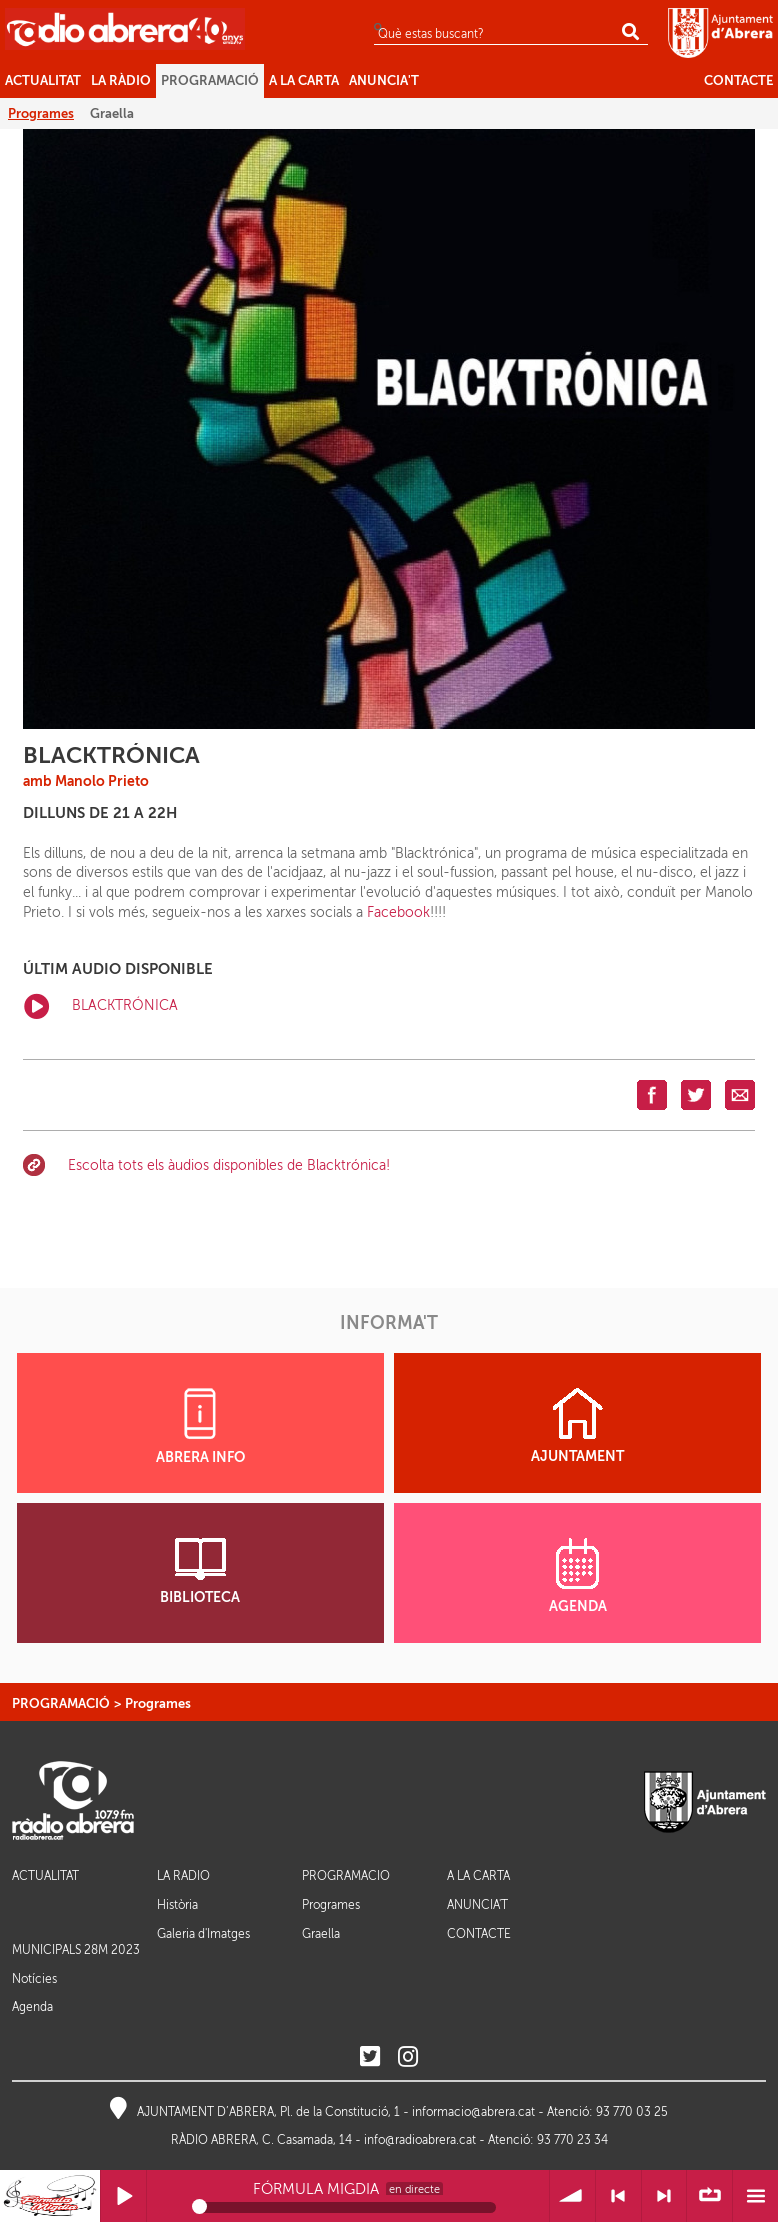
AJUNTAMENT (577, 1426)
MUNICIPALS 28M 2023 (76, 1950)
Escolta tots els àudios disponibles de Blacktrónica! (229, 1165)
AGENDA (578, 1576)
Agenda (32, 2007)
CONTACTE (479, 1934)
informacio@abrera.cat (473, 2112)
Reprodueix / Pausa (123, 2196)
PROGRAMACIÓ (61, 1703)
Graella (321, 1934)
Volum (572, 2196)
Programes (158, 1703)
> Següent (664, 2196)
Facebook (398, 912)
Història (177, 1905)
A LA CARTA (478, 1876)
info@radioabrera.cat (420, 2140)
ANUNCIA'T (477, 1905)
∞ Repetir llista (709, 2196)
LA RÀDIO (183, 1876)
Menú (755, 2196)
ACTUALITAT (45, 1876)
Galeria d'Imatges (203, 1934)
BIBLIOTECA (200, 1571)
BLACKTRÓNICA (101, 1006)
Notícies (34, 1979)
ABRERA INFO (200, 1426)
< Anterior (618, 2196)
